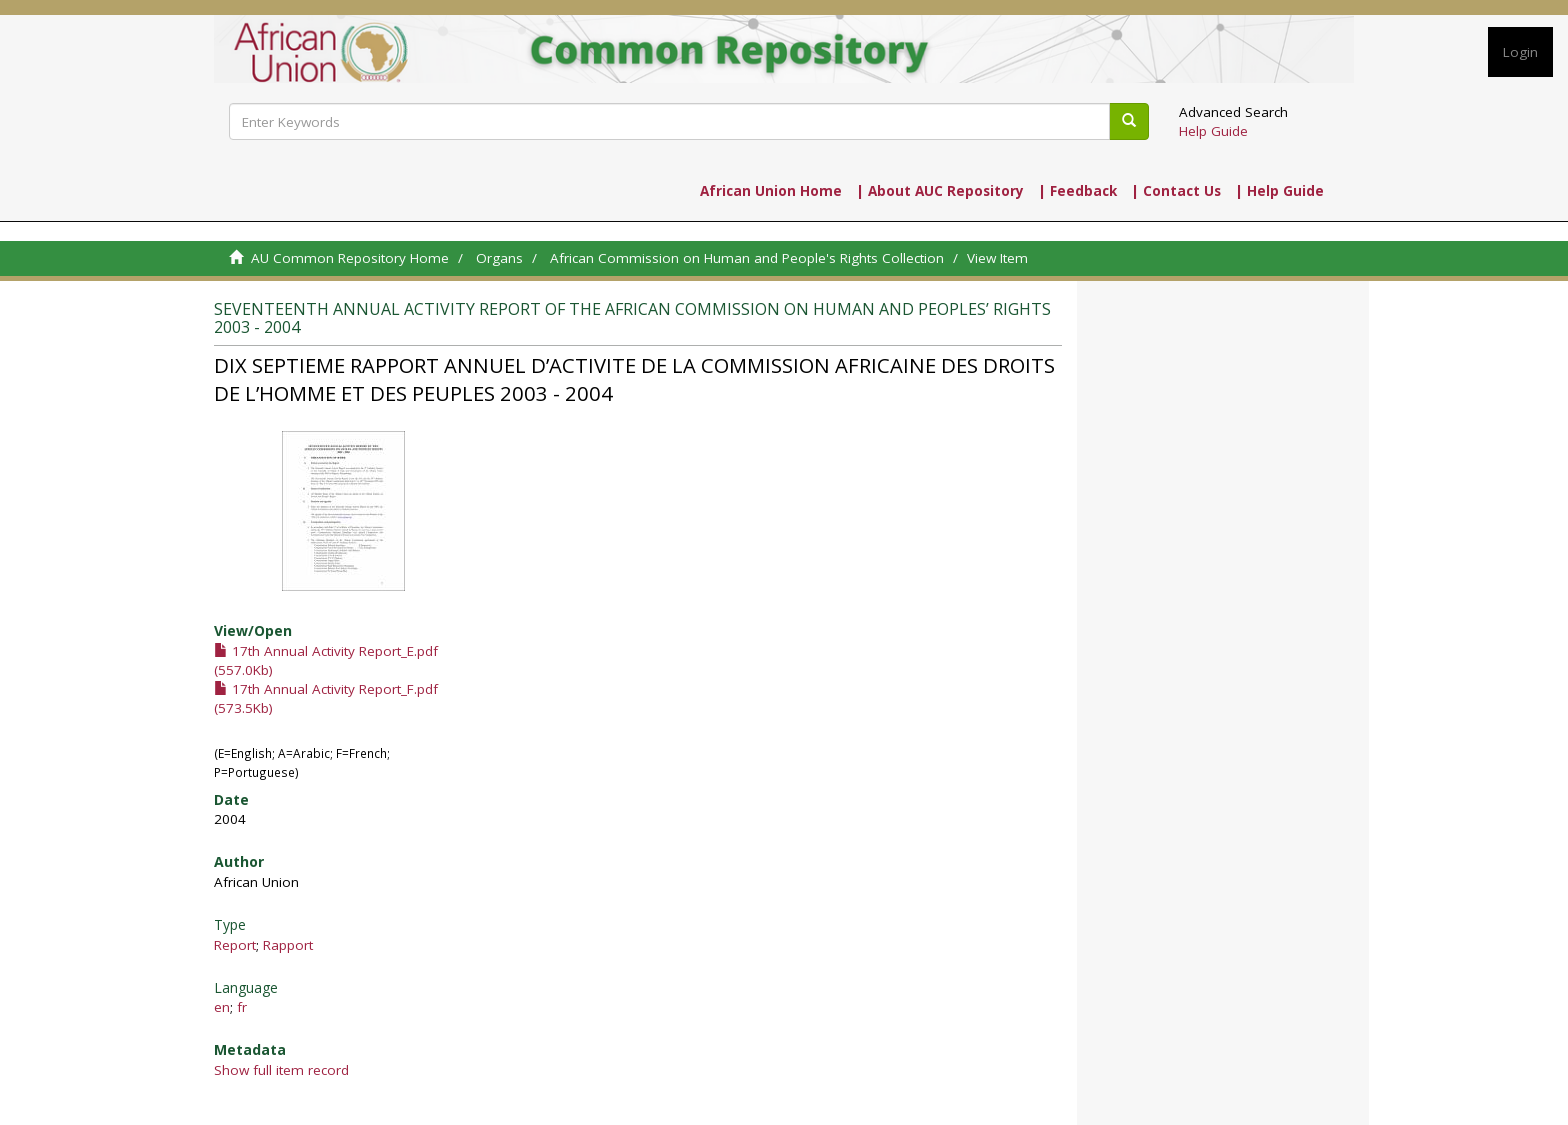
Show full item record (281, 1070)
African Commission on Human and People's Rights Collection (747, 258)
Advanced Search (1233, 112)
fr (242, 1007)
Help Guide (1213, 131)
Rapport (288, 945)
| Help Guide (1279, 191)
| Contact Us (1176, 191)
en (222, 1007)
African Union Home (771, 191)
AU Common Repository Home (350, 258)
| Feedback (1077, 191)
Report (235, 945)
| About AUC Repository (940, 191)
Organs (499, 258)
